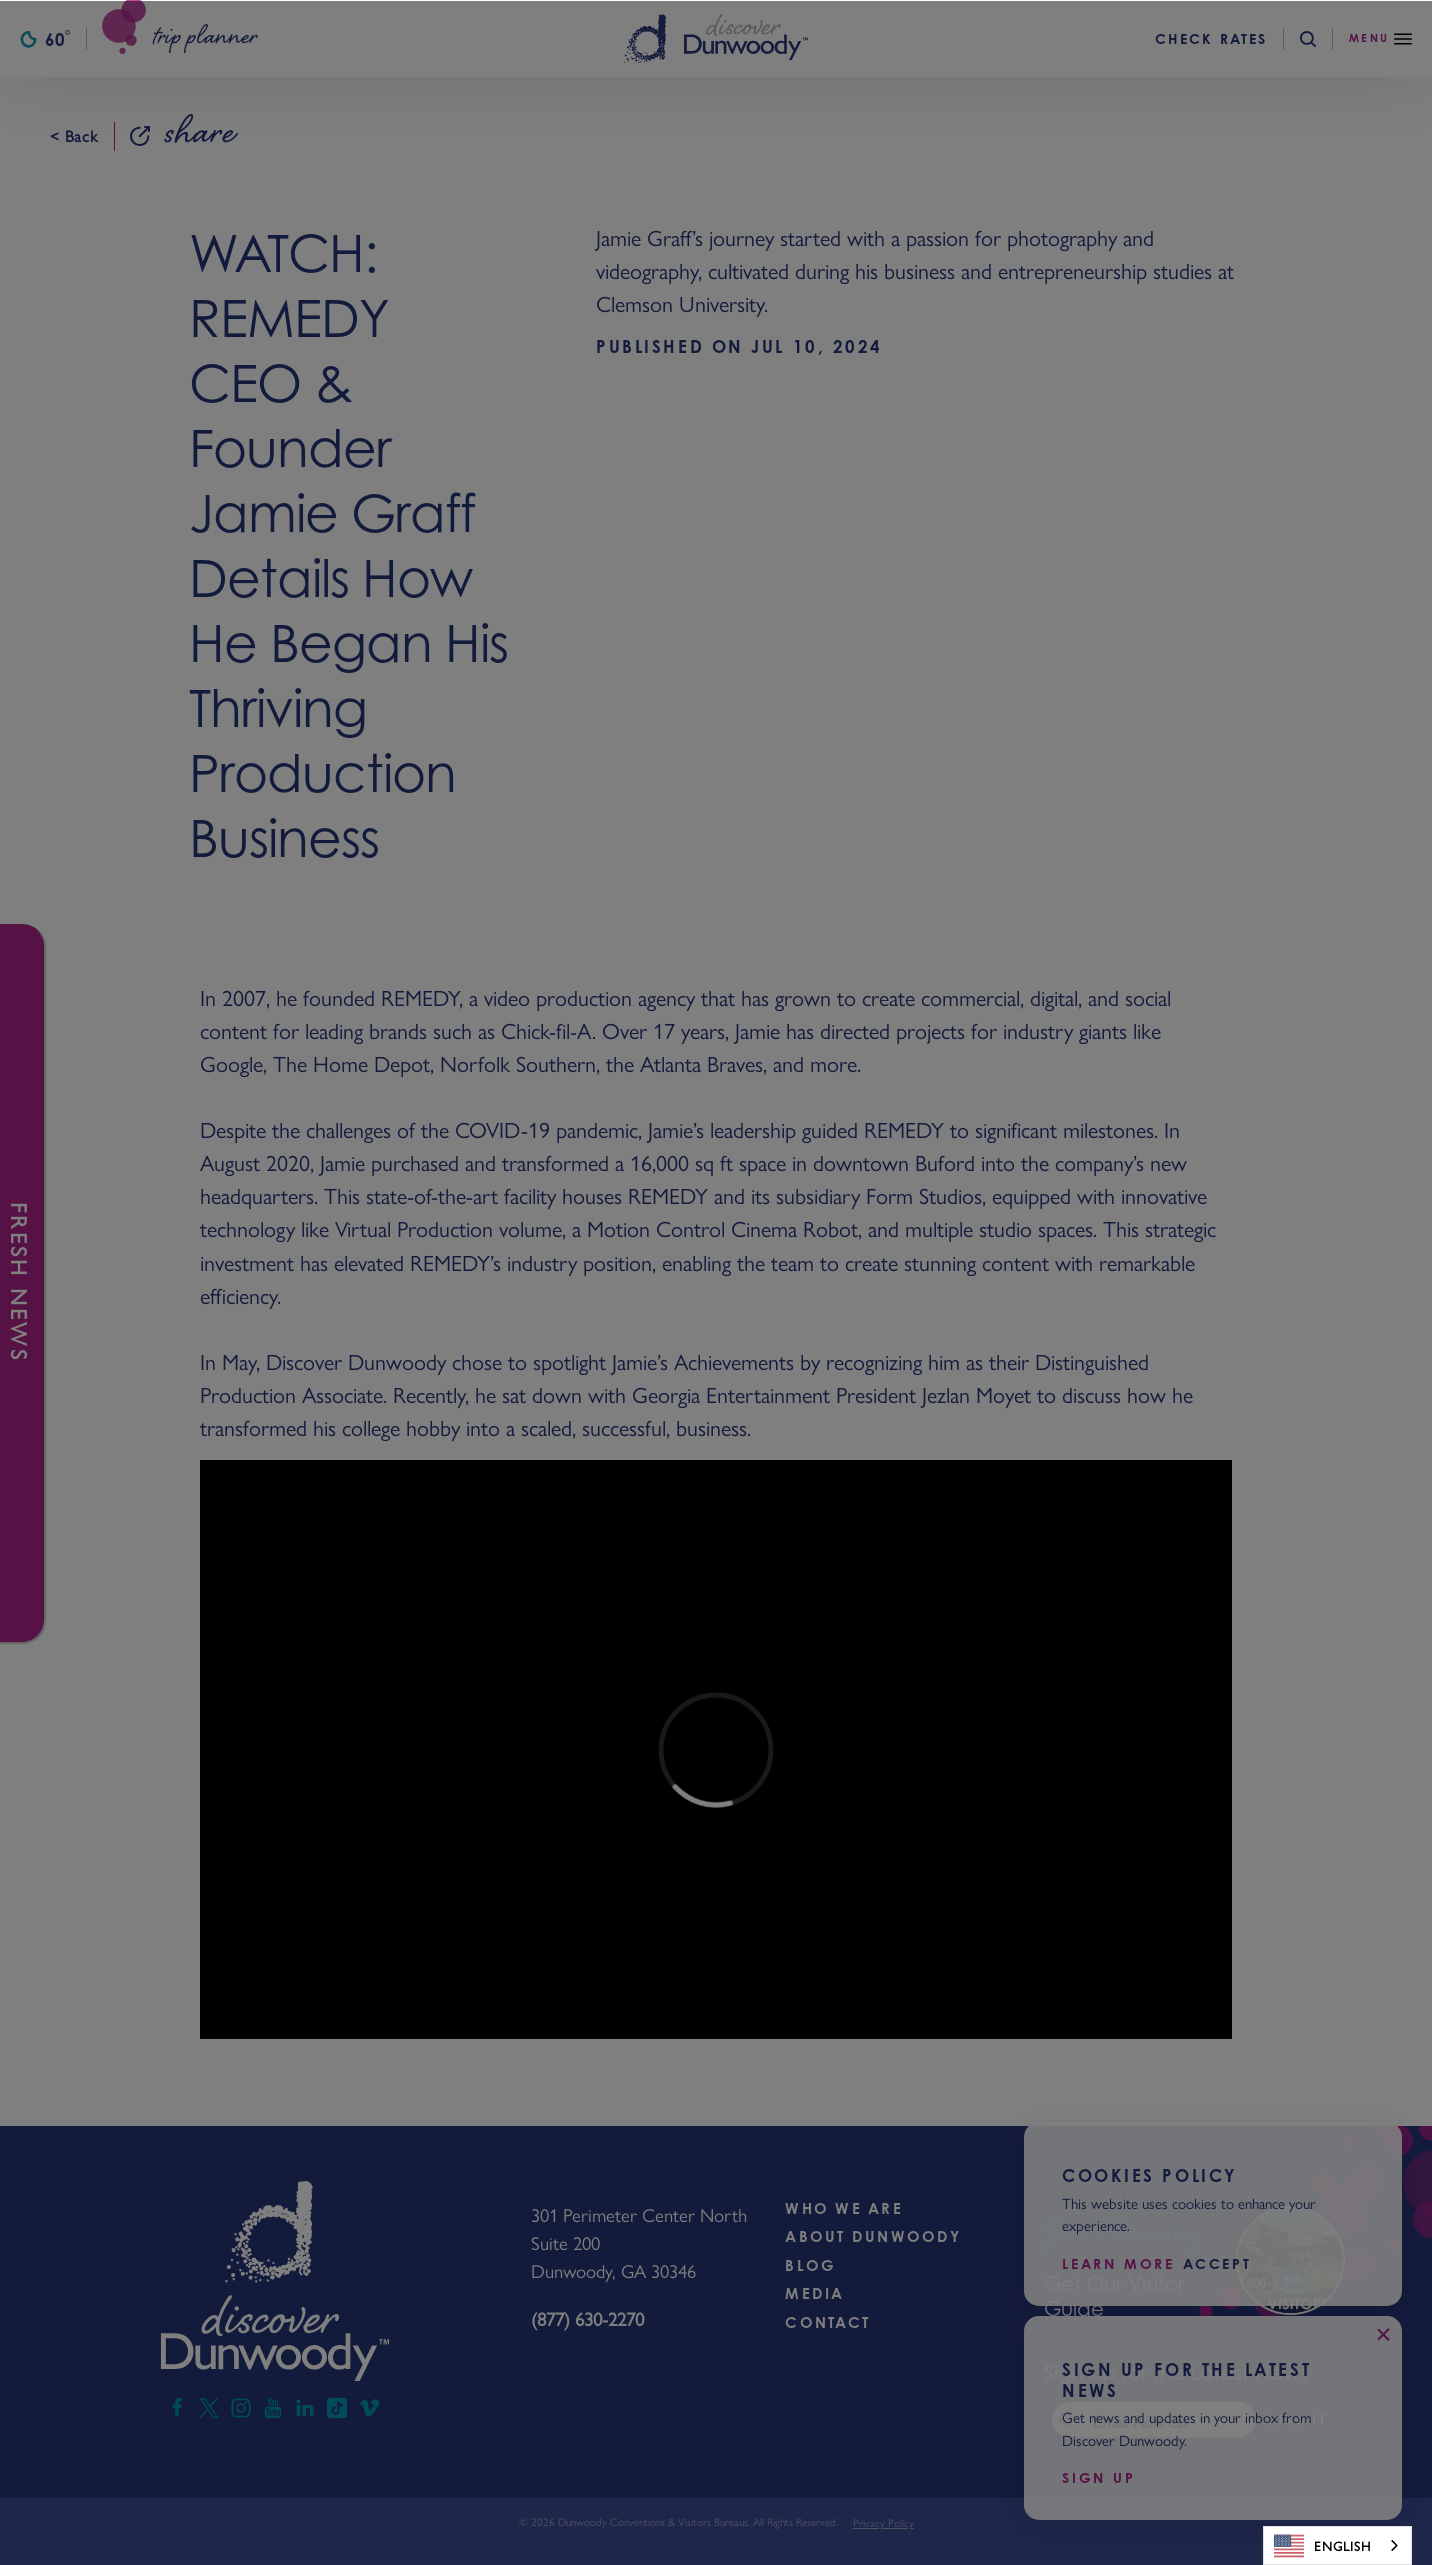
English (1322, 2546)
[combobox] (1337, 2545)
